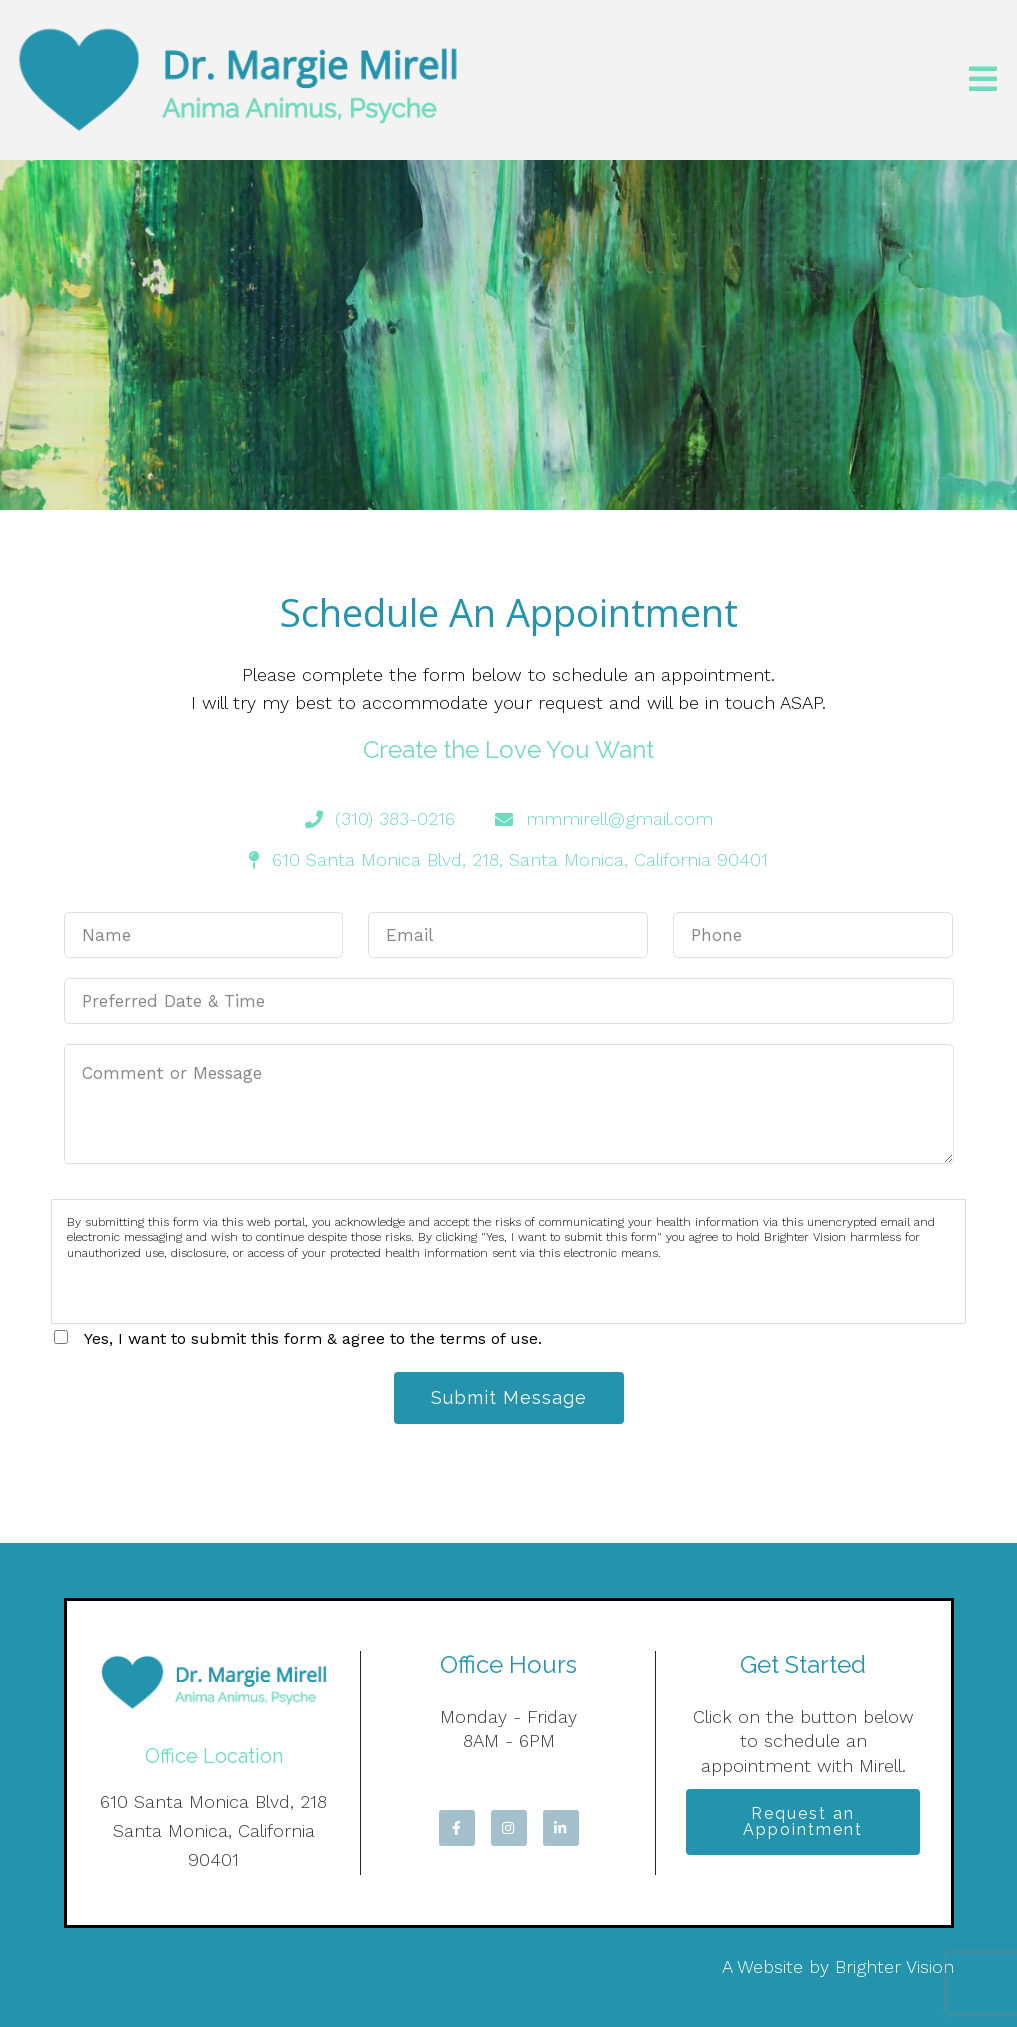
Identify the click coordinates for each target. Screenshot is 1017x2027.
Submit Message (509, 1397)
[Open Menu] (983, 80)
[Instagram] (509, 1828)
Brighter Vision (894, 1966)
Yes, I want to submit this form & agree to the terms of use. (313, 1338)
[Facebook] (457, 1828)
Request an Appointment (803, 1821)
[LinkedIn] (561, 1828)
